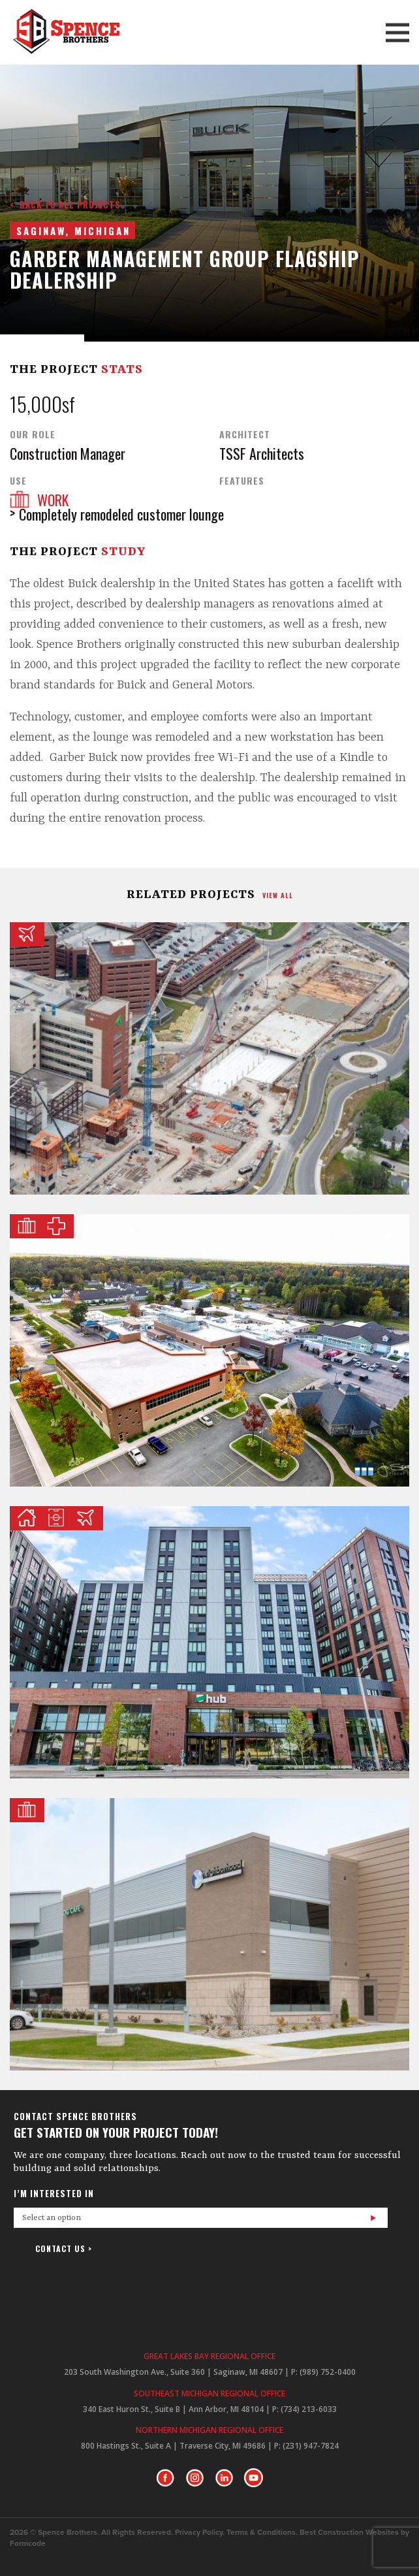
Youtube (253, 2478)
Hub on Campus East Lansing (209, 1642)
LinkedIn (224, 2478)
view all (277, 895)
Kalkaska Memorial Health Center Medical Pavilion (209, 1350)
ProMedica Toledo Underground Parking (209, 1058)
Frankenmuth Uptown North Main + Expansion (209, 1934)
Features (241, 480)
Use (18, 480)
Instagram (195, 2478)
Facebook (165, 2478)
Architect (244, 434)
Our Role (32, 434)
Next (226, 313)
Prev (193, 313)
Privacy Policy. (200, 2532)
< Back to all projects (65, 204)
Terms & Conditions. (262, 2532)
